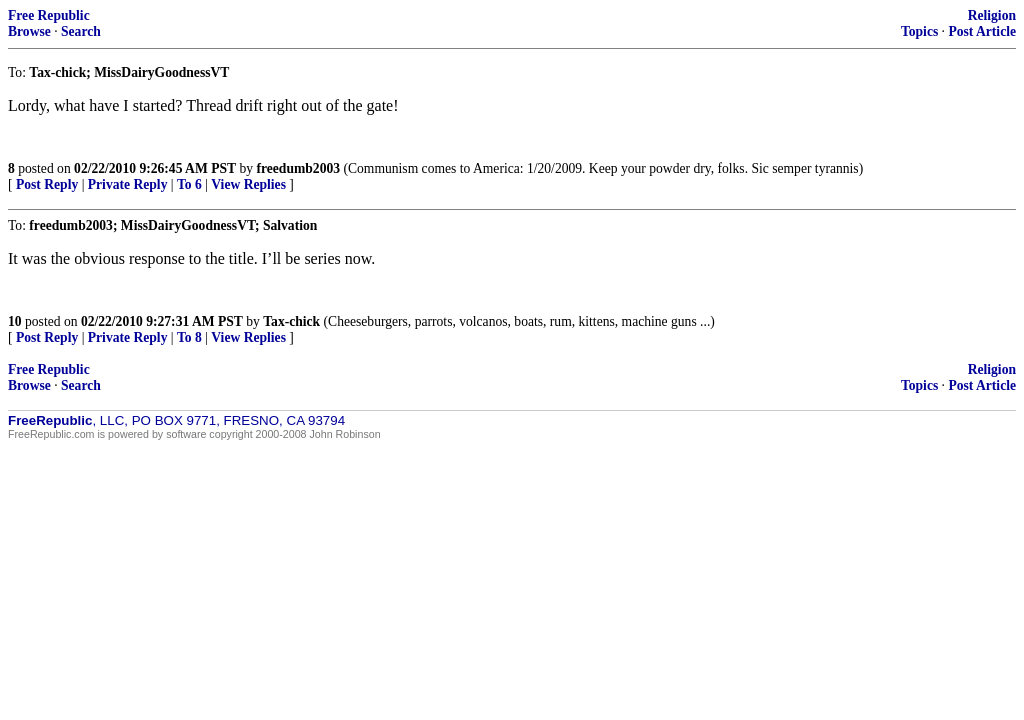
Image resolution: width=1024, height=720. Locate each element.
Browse (29, 31)
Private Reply (128, 184)
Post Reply (47, 184)
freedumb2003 (298, 168)
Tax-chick (291, 321)
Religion (992, 15)
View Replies (248, 184)
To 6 (189, 184)
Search (81, 31)
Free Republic (49, 15)
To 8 (189, 337)
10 (15, 321)
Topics (919, 31)
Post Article (982, 31)
